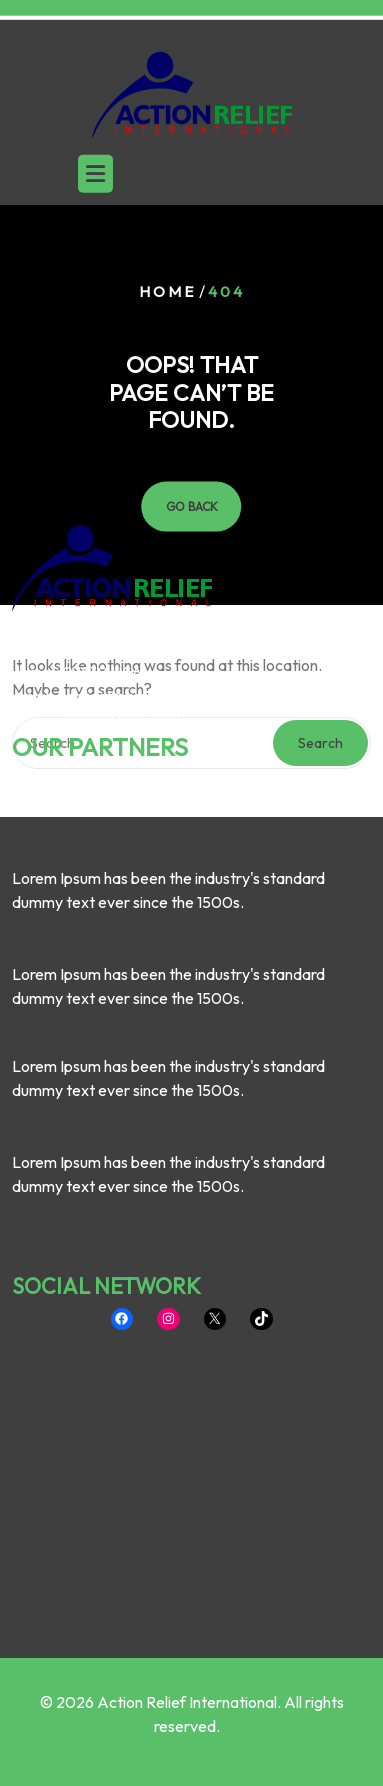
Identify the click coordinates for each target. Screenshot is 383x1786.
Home (167, 291)
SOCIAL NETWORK (106, 1161)
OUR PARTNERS (100, 621)
